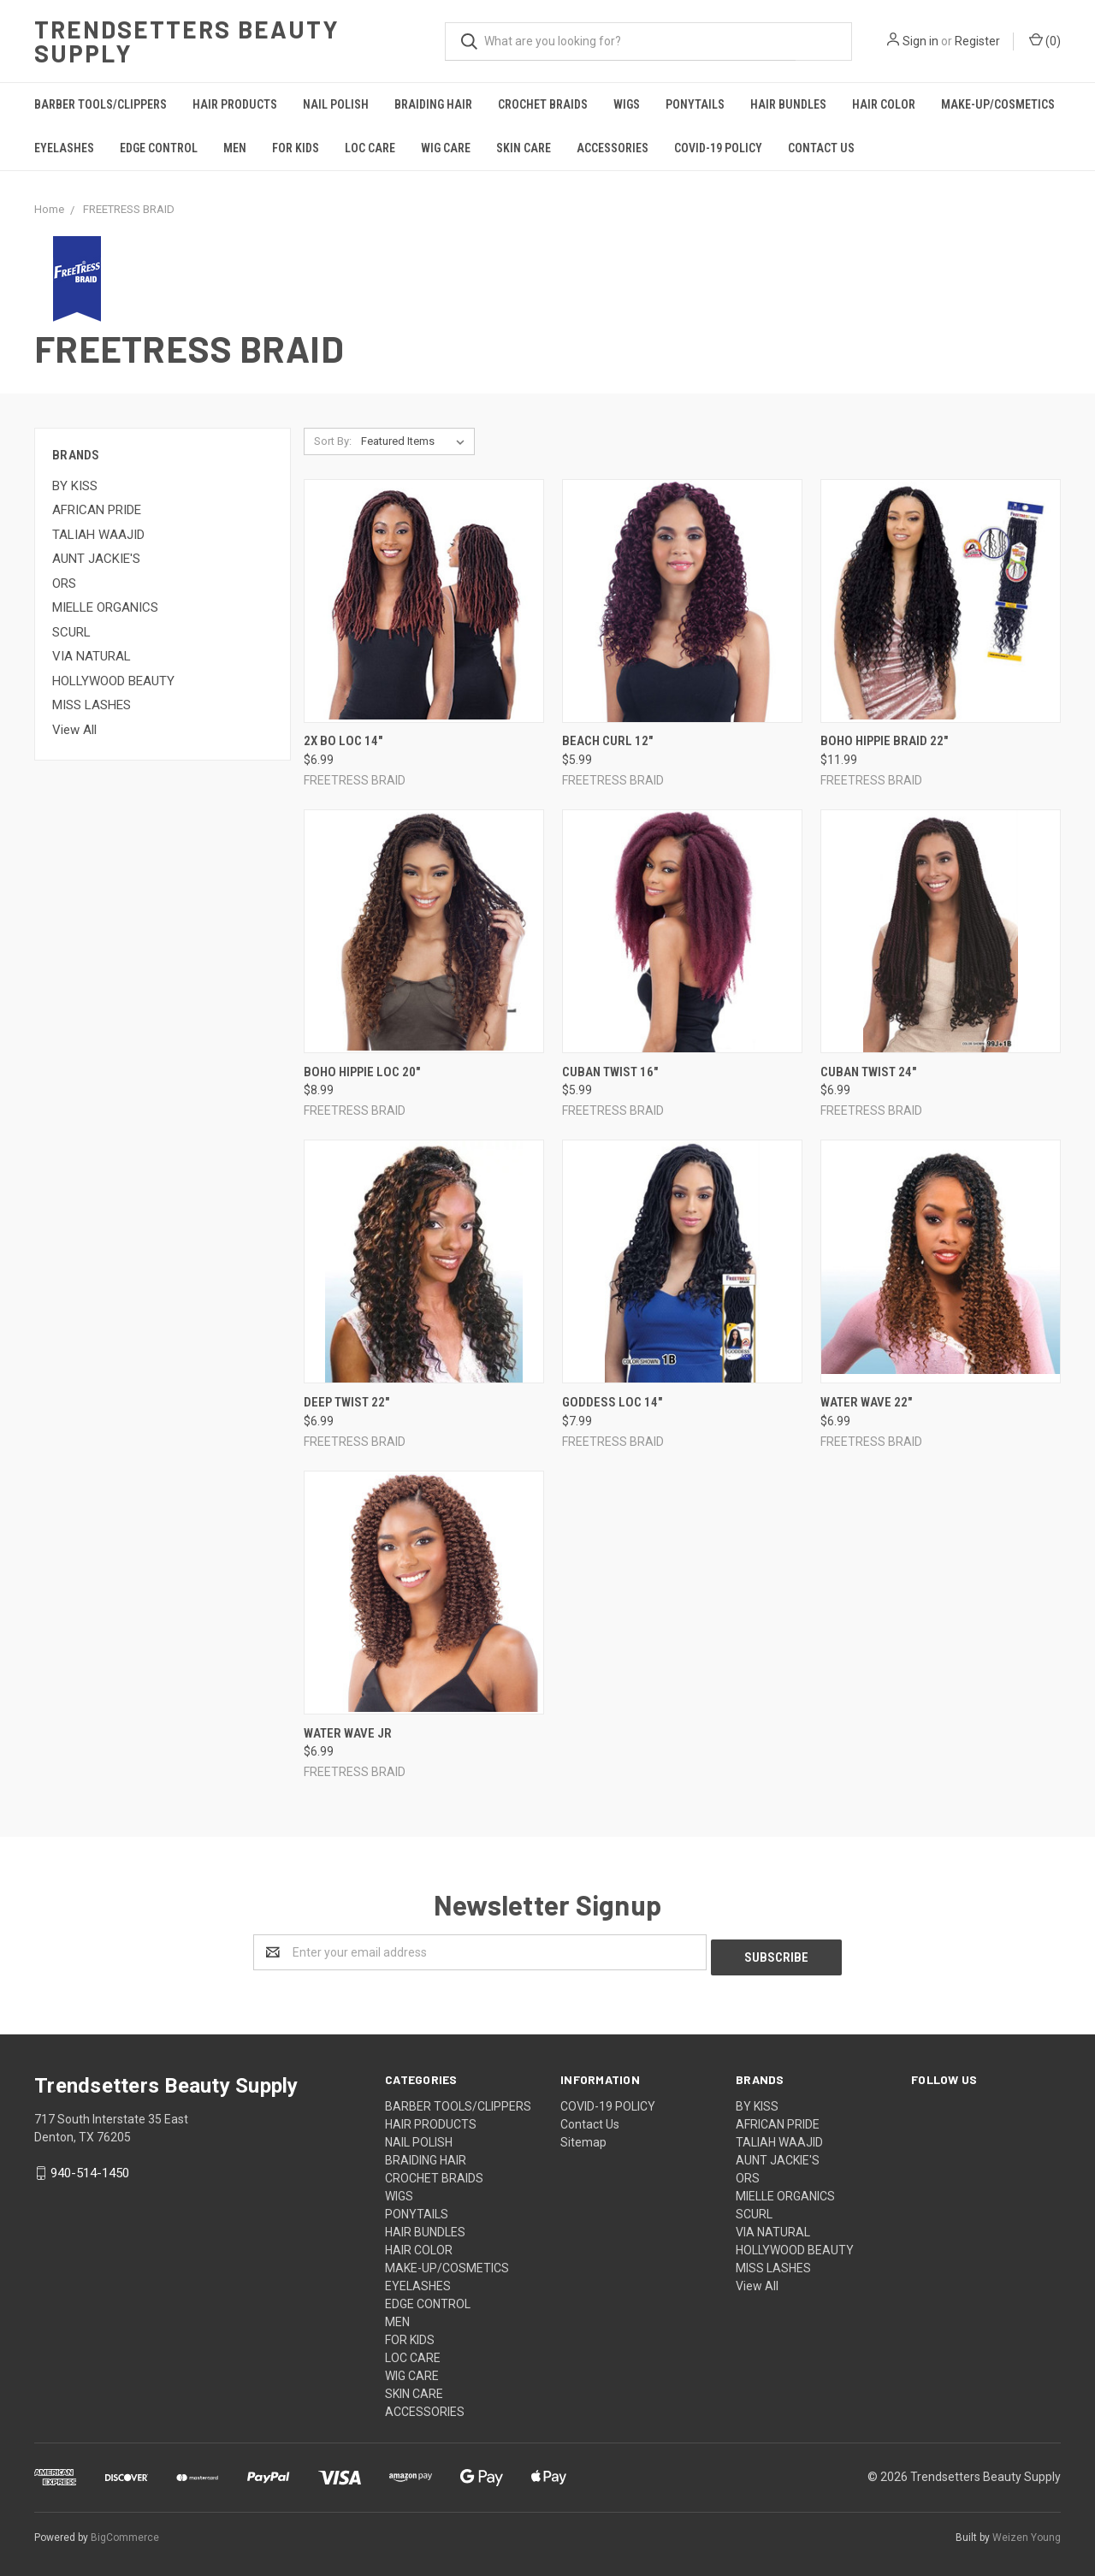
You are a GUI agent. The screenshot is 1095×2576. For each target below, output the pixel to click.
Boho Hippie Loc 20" (362, 1072)
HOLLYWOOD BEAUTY (113, 681)
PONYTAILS (695, 104)
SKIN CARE (523, 148)
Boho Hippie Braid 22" (884, 741)
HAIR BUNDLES (788, 104)
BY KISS (75, 486)
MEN (234, 148)
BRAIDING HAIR (433, 104)
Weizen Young (1026, 2532)
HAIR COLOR (883, 104)
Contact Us (821, 148)
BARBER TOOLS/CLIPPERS (100, 104)
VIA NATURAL (91, 656)
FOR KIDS (295, 148)
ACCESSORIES (612, 148)
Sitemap (583, 2137)
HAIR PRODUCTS (234, 104)
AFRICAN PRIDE (96, 510)
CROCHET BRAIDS (543, 104)
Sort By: (333, 441)
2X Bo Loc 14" (343, 741)
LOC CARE (370, 148)
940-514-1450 (89, 2168)
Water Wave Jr (348, 1733)
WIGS (626, 104)
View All (74, 729)
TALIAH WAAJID (98, 534)
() (1045, 40)
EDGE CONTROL (159, 148)
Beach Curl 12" (607, 741)
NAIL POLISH (336, 104)
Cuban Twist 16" (610, 1072)
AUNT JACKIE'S (96, 558)
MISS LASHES (91, 705)
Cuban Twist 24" (868, 1072)
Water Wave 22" (866, 1402)
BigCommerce (125, 2532)
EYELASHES (64, 148)
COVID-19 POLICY (718, 148)
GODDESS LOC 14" (612, 1402)
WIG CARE (446, 148)
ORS (64, 583)
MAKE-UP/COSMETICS (998, 104)
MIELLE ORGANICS (105, 607)
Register (977, 41)
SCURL (71, 632)
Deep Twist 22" (346, 1402)
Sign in (920, 41)
